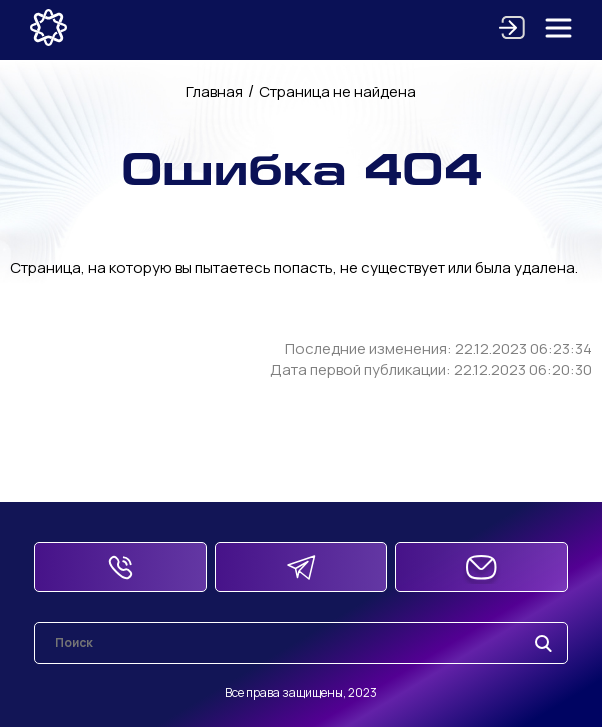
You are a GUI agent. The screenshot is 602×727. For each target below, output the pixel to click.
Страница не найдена (337, 91)
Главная (214, 91)
